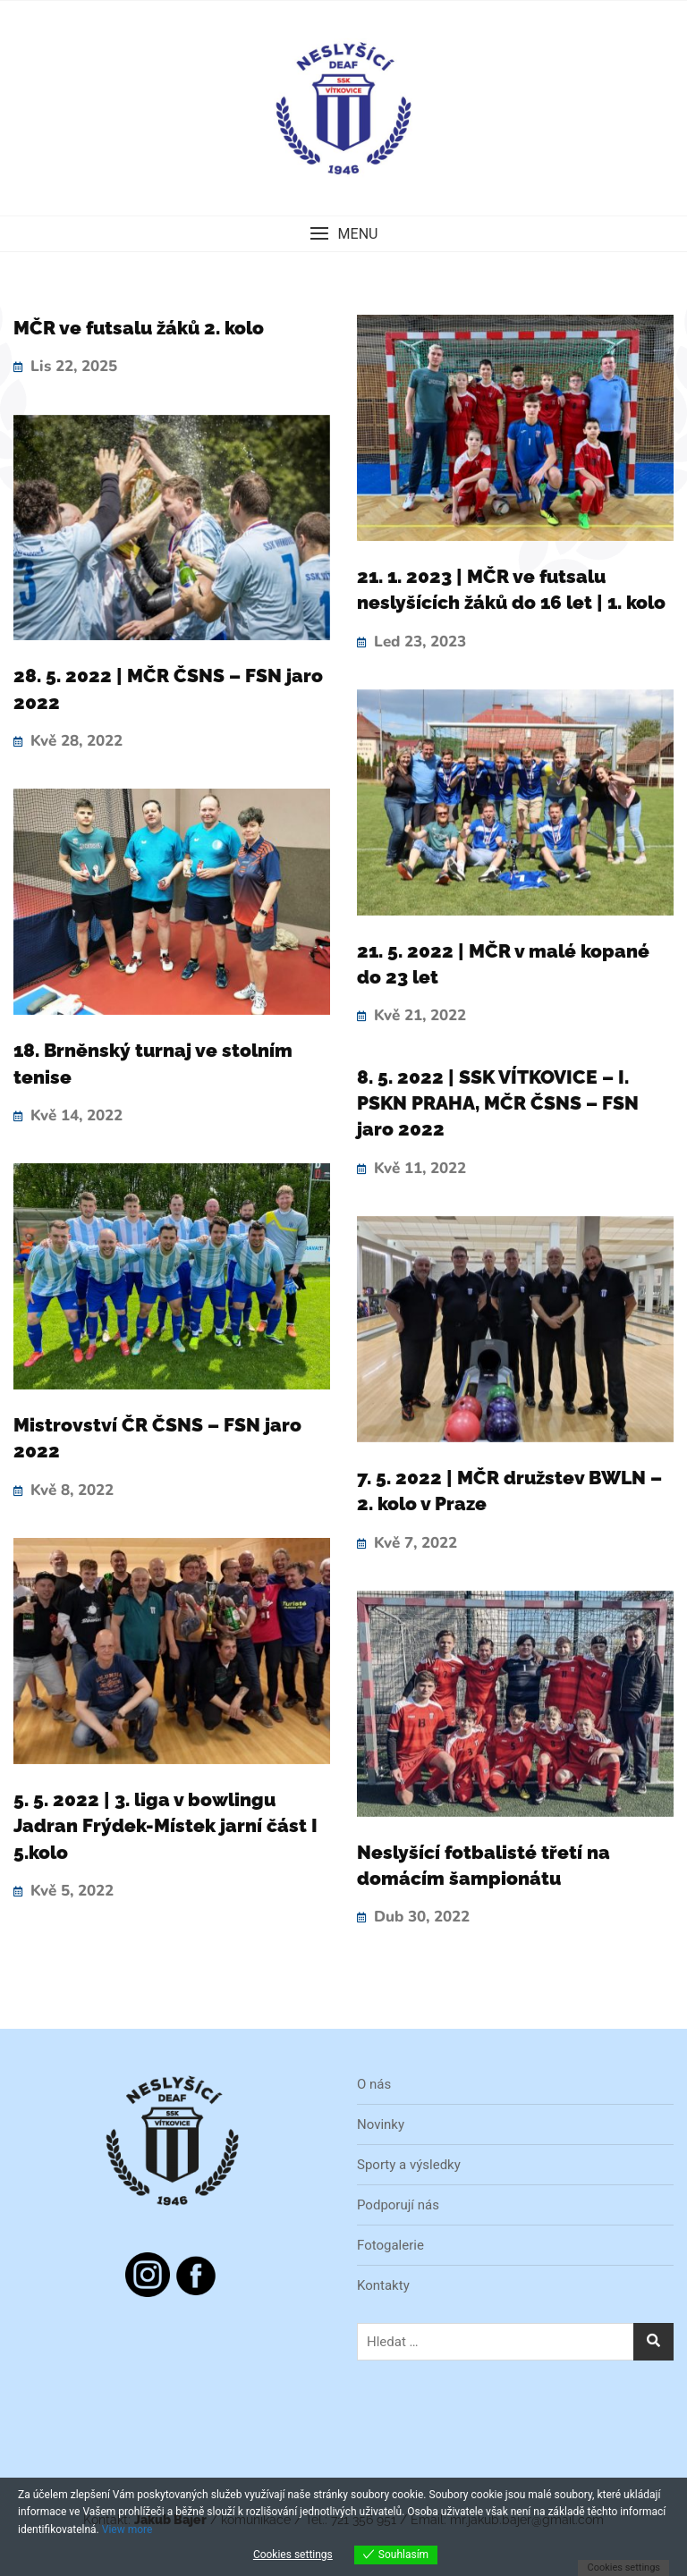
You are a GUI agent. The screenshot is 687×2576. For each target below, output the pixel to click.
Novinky (380, 2124)
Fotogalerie (390, 2245)
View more (127, 2529)
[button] (343, 233)
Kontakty (383, 2285)
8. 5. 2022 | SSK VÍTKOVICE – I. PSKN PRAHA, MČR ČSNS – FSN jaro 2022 (498, 1103)
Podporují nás (398, 2205)
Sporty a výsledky (409, 2165)
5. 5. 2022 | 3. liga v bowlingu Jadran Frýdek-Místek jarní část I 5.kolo (165, 1825)
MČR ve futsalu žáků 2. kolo (138, 328)
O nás (374, 2084)
